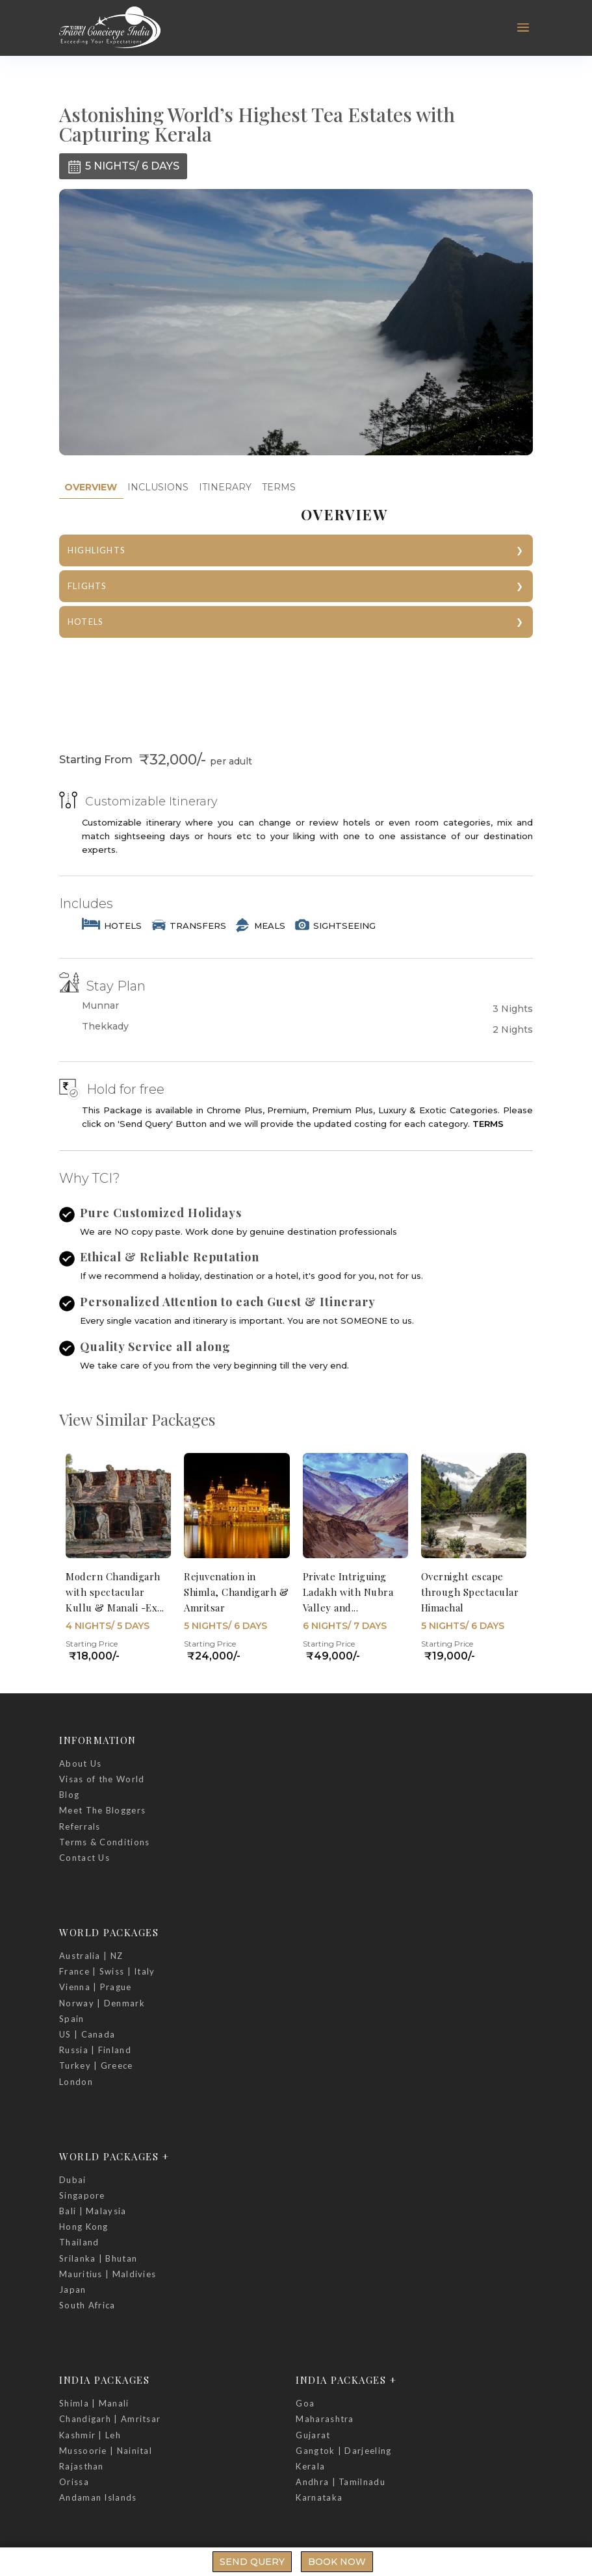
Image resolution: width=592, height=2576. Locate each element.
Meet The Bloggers (102, 1810)
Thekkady (105, 1026)
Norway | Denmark (102, 2003)
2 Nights (513, 1029)
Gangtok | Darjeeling (343, 2450)
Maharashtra (325, 2419)
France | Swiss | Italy (107, 1971)
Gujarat (313, 2435)
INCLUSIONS (157, 487)
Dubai (72, 2180)
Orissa (74, 2482)
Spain (71, 2019)
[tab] (90, 487)
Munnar (100, 1005)
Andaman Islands (98, 2497)
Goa (305, 2403)
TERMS (279, 487)
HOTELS (85, 621)
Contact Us (84, 1857)
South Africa (87, 2305)
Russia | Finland (95, 2050)
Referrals (80, 1826)
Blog (69, 1794)
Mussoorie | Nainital (105, 2450)
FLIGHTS (87, 586)
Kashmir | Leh (90, 2435)
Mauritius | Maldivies (107, 2274)
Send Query (252, 2562)
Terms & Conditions (104, 1842)
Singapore (82, 2195)
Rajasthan (81, 2466)
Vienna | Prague (95, 1987)
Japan (72, 2289)
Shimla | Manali (94, 2403)
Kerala (310, 2466)
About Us (80, 1763)
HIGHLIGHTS (96, 550)
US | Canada (87, 2034)
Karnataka (319, 2497)
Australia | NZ (91, 1956)
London (76, 2082)
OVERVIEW (90, 487)
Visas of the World (101, 1779)
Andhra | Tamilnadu (340, 2482)
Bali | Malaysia (93, 2211)
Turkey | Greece (96, 2065)
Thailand (79, 2242)
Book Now (337, 2562)
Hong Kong (84, 2226)
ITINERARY (225, 487)
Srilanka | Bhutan (98, 2258)
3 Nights (513, 1009)
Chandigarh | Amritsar (110, 2419)
